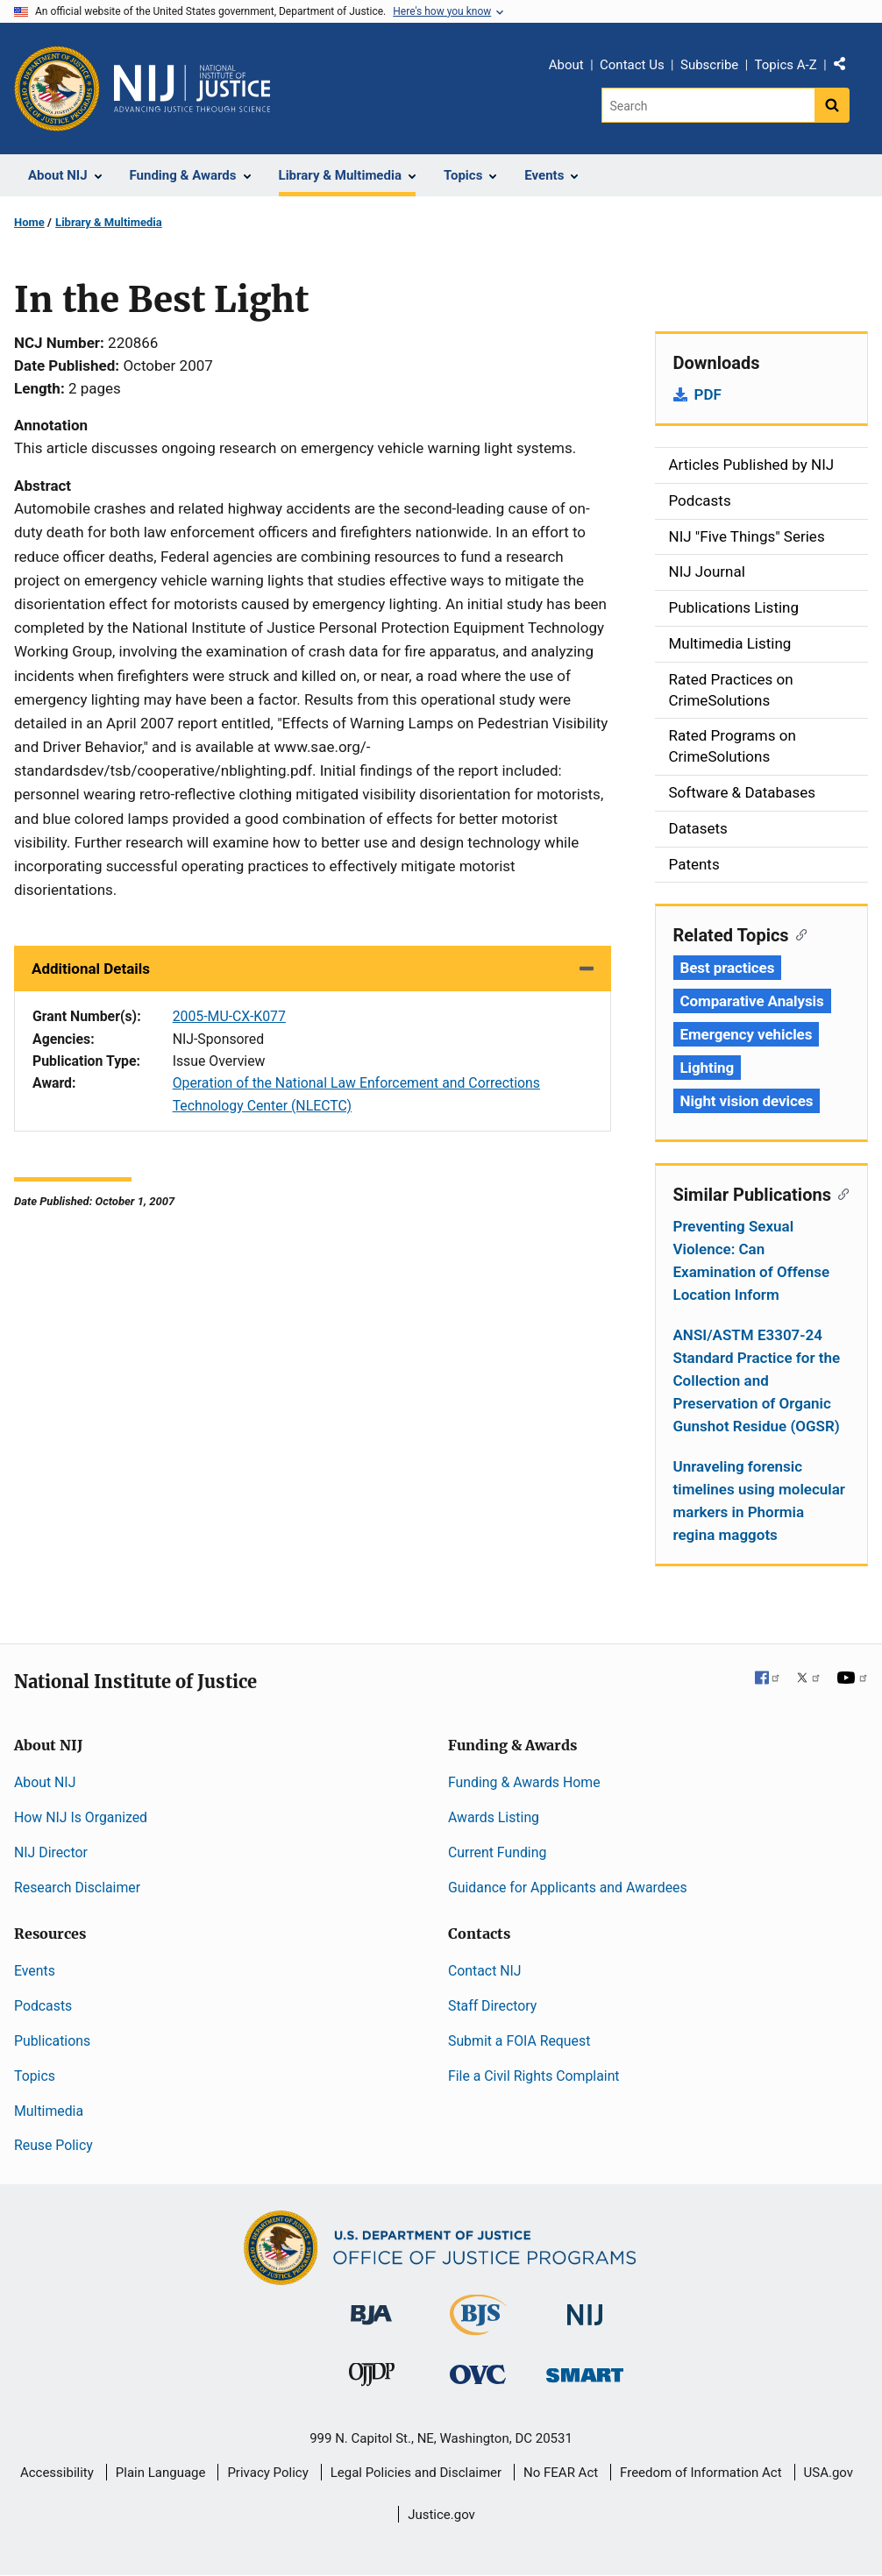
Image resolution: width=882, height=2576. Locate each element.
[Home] (192, 88)
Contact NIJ (485, 1970)
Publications (52, 2041)
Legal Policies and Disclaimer (416, 2472)
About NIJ (44, 1782)
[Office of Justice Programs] (57, 88)
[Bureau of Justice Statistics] (478, 2327)
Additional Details (91, 968)
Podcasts (43, 2006)
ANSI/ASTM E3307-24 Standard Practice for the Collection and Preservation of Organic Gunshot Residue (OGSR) (757, 1380)
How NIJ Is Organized (80, 1817)
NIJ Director (51, 1852)
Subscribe (709, 65)
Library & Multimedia (108, 222)
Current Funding (497, 1852)
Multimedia (48, 2111)
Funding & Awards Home (524, 1782)
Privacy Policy (267, 2472)
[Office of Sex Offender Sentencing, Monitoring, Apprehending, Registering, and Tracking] (584, 2370)
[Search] (707, 105)
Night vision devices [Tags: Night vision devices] (747, 1101)
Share (846, 67)
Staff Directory (492, 2006)
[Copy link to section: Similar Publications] (840, 1193)
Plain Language (161, 2472)
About (566, 65)
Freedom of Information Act (701, 2472)
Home (29, 222)
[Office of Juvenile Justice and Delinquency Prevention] (372, 2378)
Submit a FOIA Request (519, 2041)
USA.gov (829, 2472)
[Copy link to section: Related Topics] (798, 933)
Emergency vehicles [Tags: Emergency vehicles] (746, 1034)
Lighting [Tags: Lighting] (707, 1067)
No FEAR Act (560, 2472)
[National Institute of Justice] (584, 2307)
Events (34, 1970)
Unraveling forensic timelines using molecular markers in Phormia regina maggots (759, 1500)
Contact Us (632, 65)
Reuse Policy (53, 2145)
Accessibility (57, 2472)
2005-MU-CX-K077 (229, 1016)
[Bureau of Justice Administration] (371, 2306)
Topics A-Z (786, 65)
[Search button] (832, 105)
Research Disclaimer (77, 1887)
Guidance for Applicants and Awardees (567, 1887)
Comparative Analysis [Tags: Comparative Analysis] (752, 1001)
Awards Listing (493, 1817)
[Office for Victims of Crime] (478, 2374)
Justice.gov (441, 2515)
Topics (34, 2076)
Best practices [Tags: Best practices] (727, 967)
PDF (708, 394)
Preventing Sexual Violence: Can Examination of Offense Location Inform (751, 1260)
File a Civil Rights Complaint (534, 2076)
